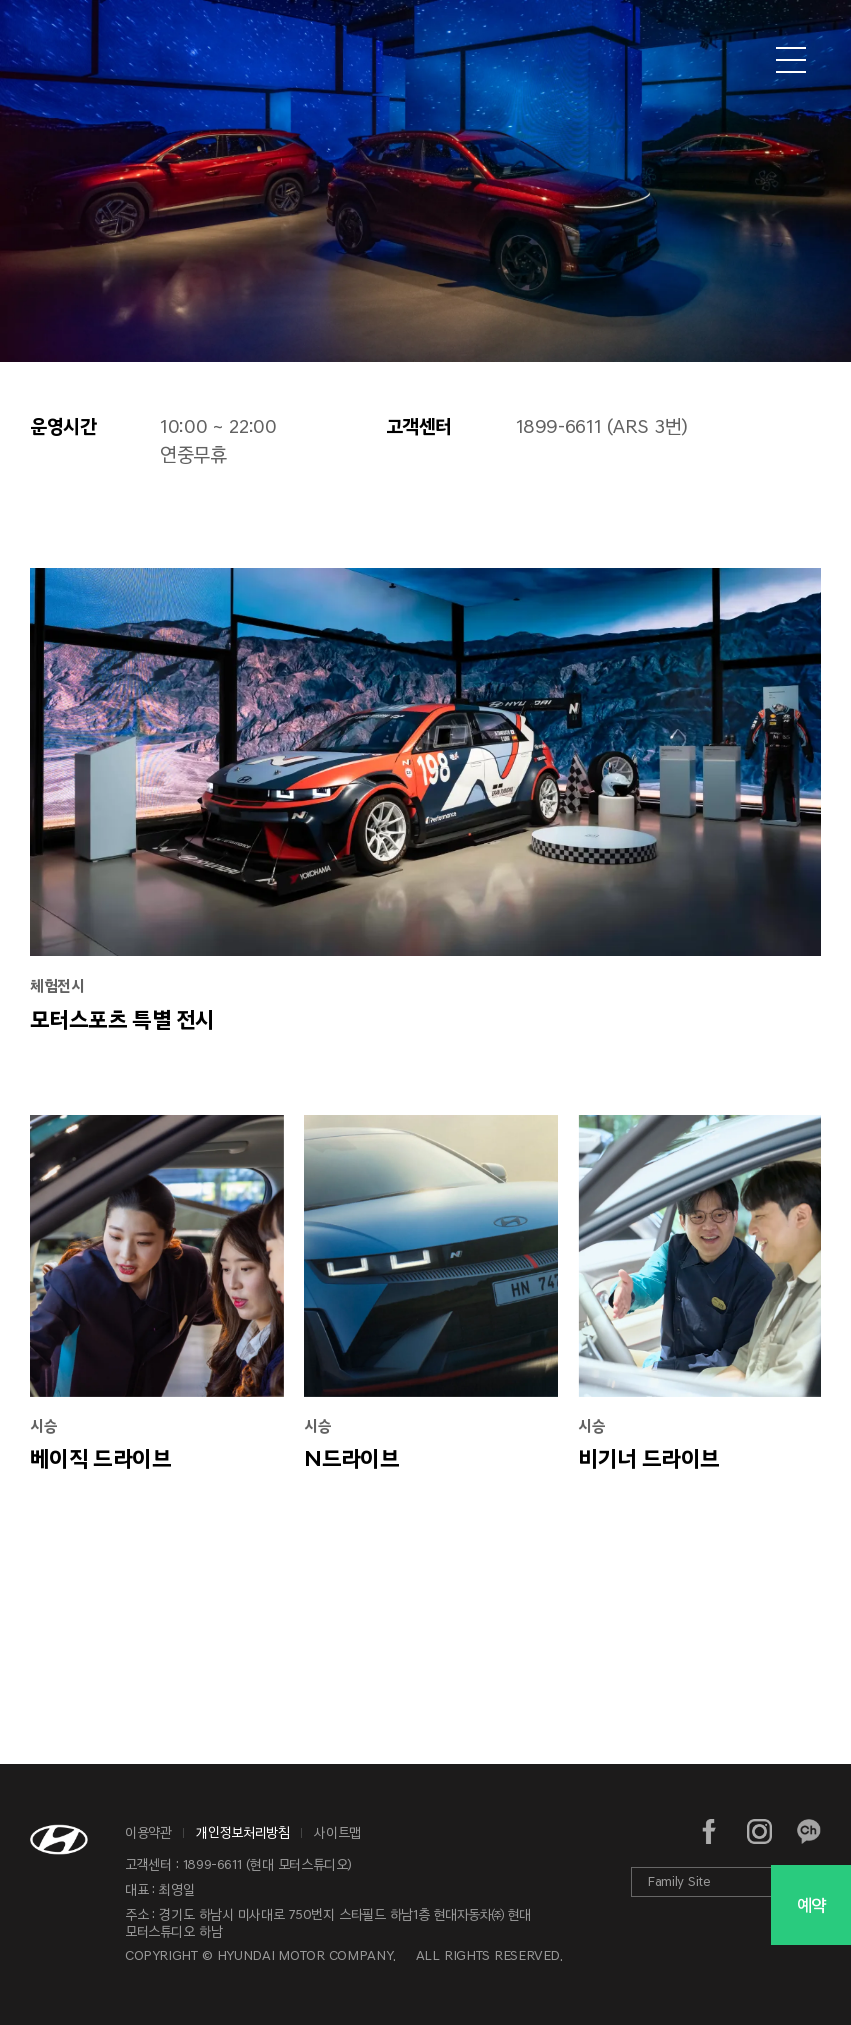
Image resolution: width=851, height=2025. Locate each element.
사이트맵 (337, 1832)
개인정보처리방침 (242, 1832)
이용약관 (148, 1832)
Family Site (679, 1881)
